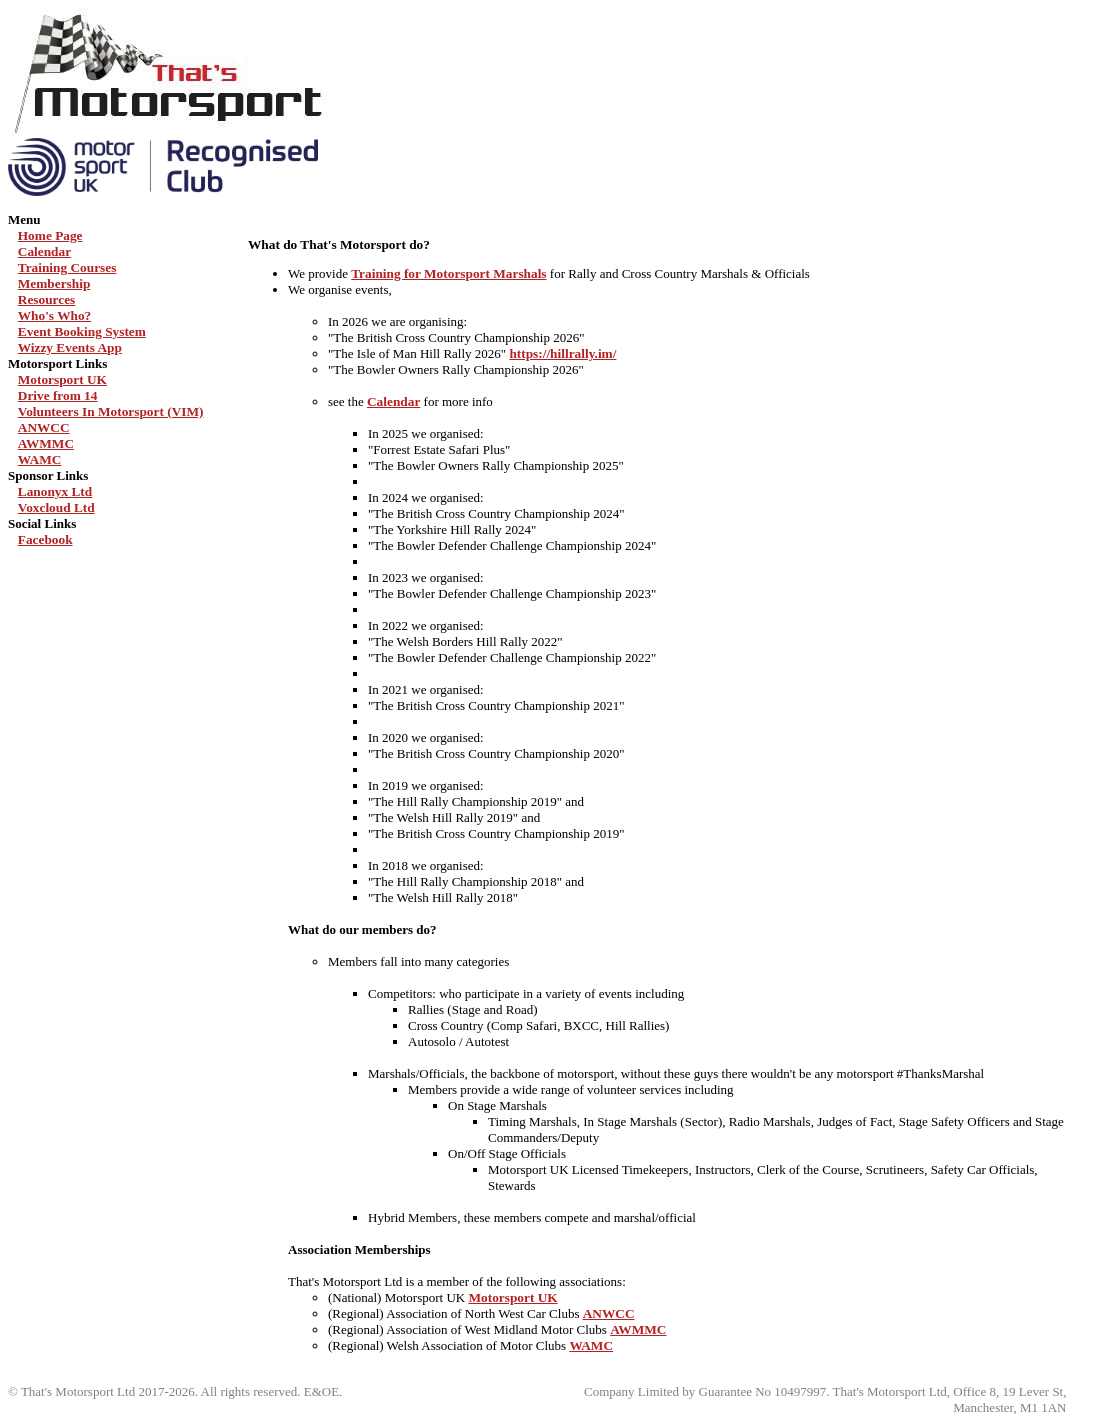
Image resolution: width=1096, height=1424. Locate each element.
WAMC (40, 459)
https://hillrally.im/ (562, 353)
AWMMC (46, 443)
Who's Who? (54, 315)
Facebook (45, 539)
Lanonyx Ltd (55, 491)
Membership (54, 283)
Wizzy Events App (70, 347)
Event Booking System (82, 331)
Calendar (44, 251)
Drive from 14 (58, 395)
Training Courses (67, 267)
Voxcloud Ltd (56, 507)
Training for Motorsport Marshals (448, 273)
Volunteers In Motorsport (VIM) (111, 411)
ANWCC (44, 427)
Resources (47, 299)
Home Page (50, 235)
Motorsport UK (62, 379)
